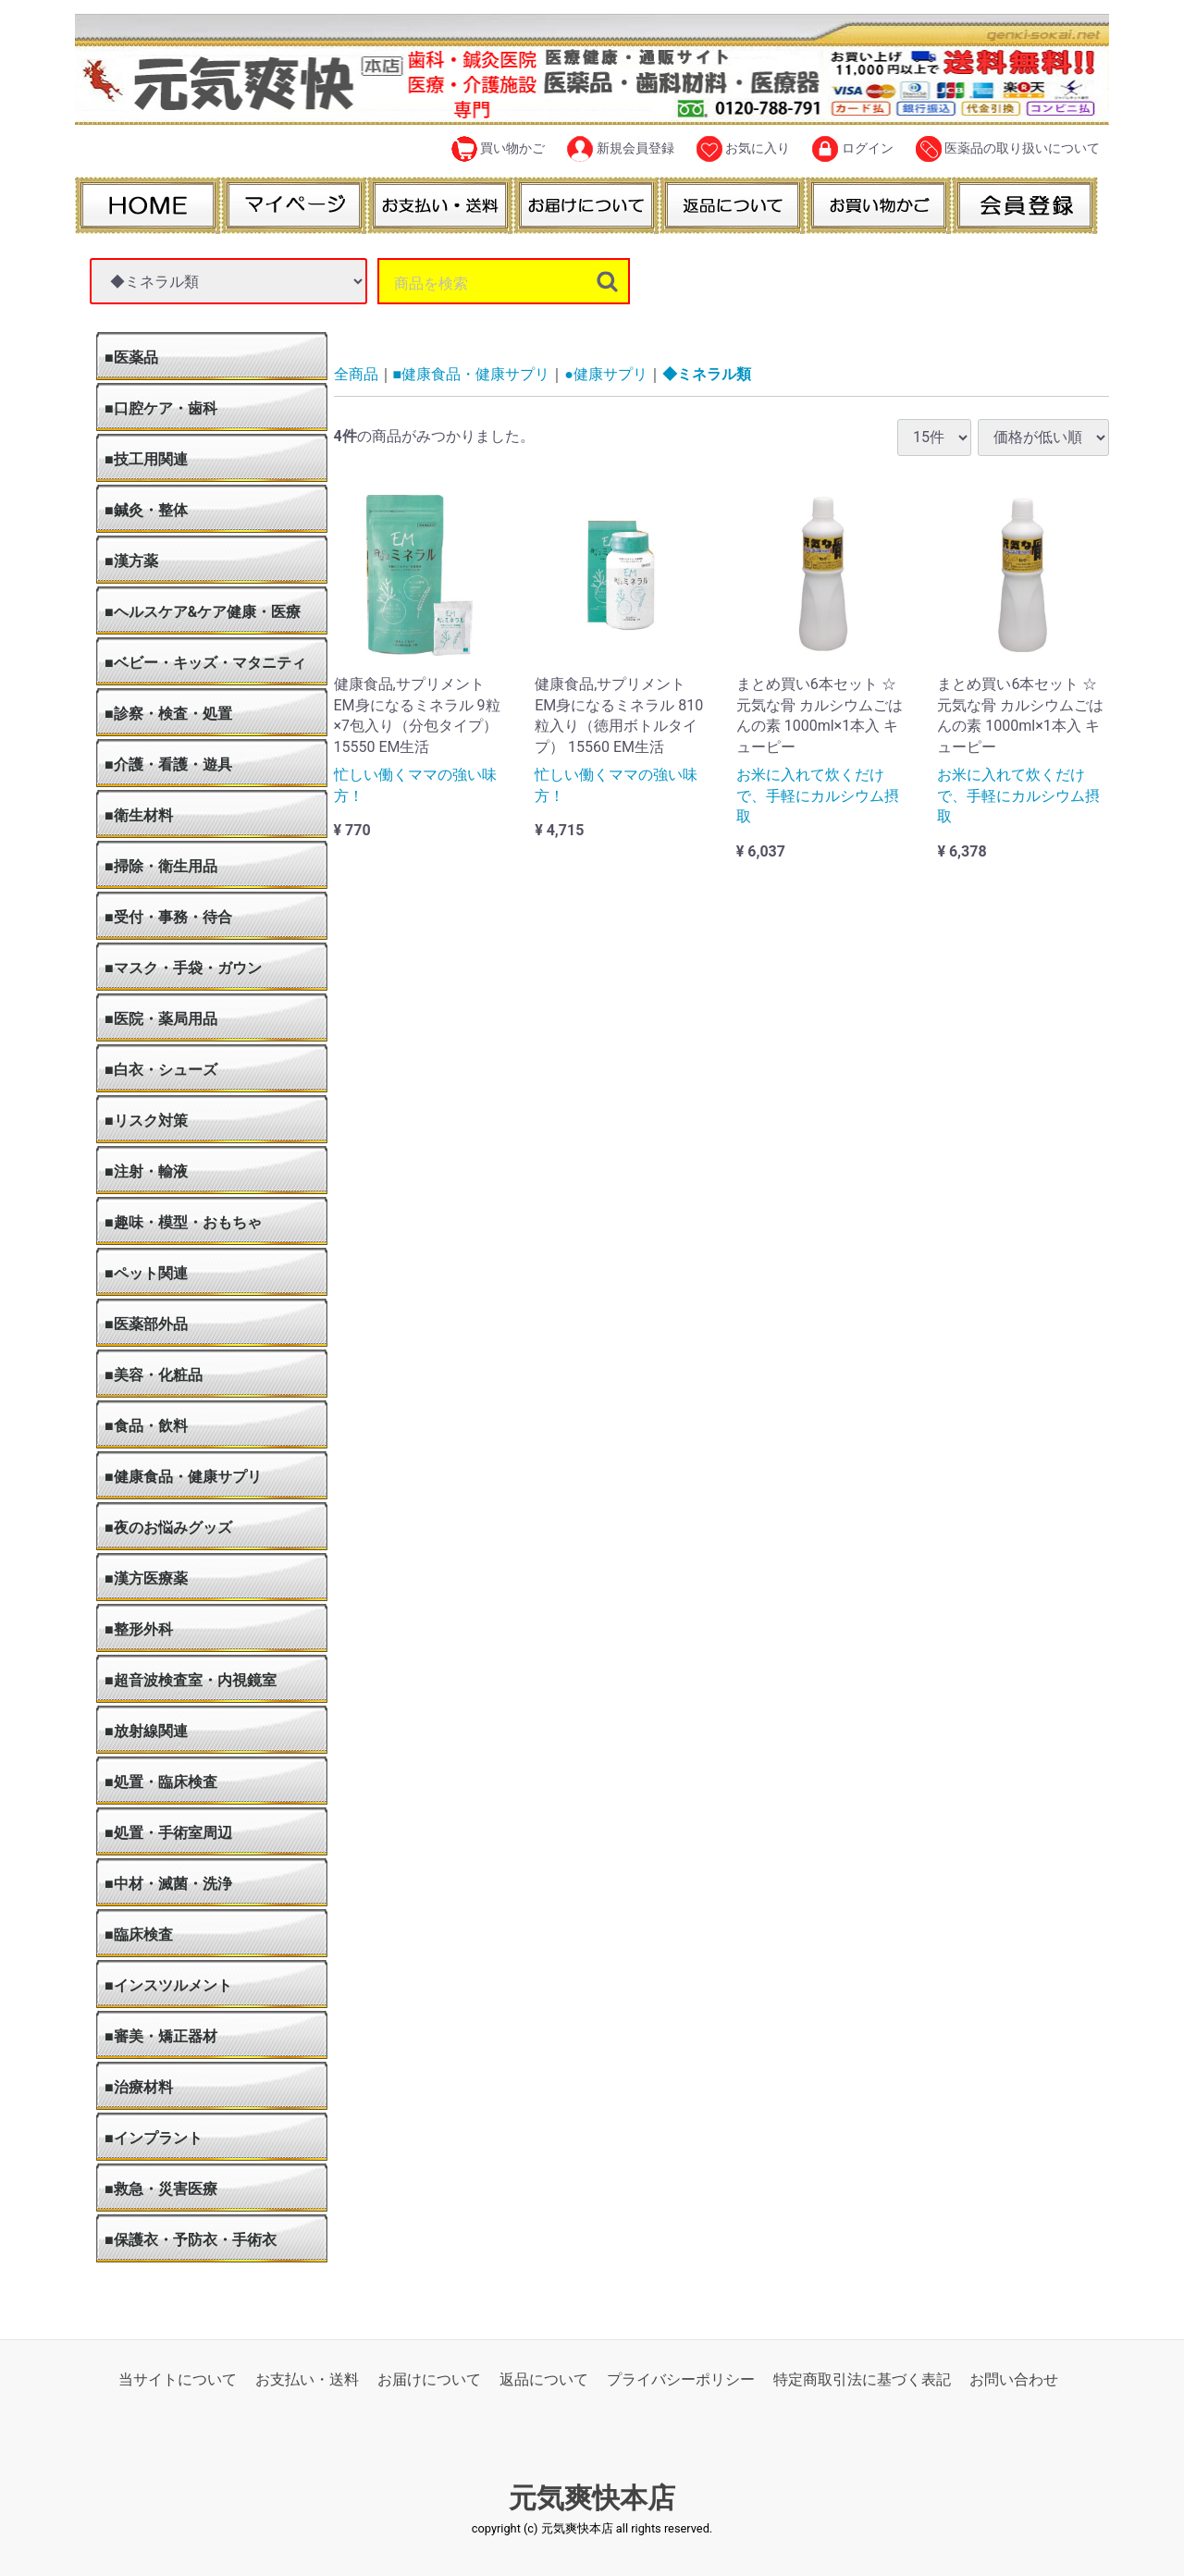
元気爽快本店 (592, 2499)
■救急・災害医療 (161, 2189)
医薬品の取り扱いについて (1008, 149)
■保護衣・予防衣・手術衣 (191, 2240)
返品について (544, 2379)
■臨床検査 (139, 1934)
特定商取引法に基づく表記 (862, 2379)
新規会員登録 (620, 149)
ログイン (852, 149)
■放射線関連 (146, 1731)
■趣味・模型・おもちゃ (183, 1222)
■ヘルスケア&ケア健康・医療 (203, 612)
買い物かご (498, 149)
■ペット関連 (146, 1273)
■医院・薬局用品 (161, 1019)
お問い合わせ (1013, 2379)
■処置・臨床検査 (161, 1782)
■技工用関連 (146, 459)
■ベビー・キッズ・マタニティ (205, 663)
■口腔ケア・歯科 (161, 408)
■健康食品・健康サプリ (183, 1476)
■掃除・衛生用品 (161, 866)
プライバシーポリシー (681, 2379)
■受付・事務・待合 (168, 917)
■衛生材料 (139, 815)
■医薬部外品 (146, 1324)
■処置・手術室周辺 (168, 1833)
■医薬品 (131, 357)
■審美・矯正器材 (161, 2036)
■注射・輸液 (146, 1171)
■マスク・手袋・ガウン (183, 968)
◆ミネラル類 (706, 374)
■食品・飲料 (146, 1426)
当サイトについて (177, 2379)
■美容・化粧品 (154, 1375)
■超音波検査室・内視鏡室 (191, 1680)
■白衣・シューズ (161, 1069)
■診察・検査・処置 (168, 713)
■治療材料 (139, 2087)
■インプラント (154, 2138)
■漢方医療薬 (146, 1578)
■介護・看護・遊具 (168, 764)
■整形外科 (139, 1629)
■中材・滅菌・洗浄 (168, 1883)
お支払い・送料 (307, 2379)
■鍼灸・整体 (146, 510)
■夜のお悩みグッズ (168, 1527)
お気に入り (743, 149)
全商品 (356, 374)
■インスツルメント (168, 1985)
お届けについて (429, 2379)
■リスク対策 (146, 1120)
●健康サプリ (606, 374)
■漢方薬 (131, 561)
